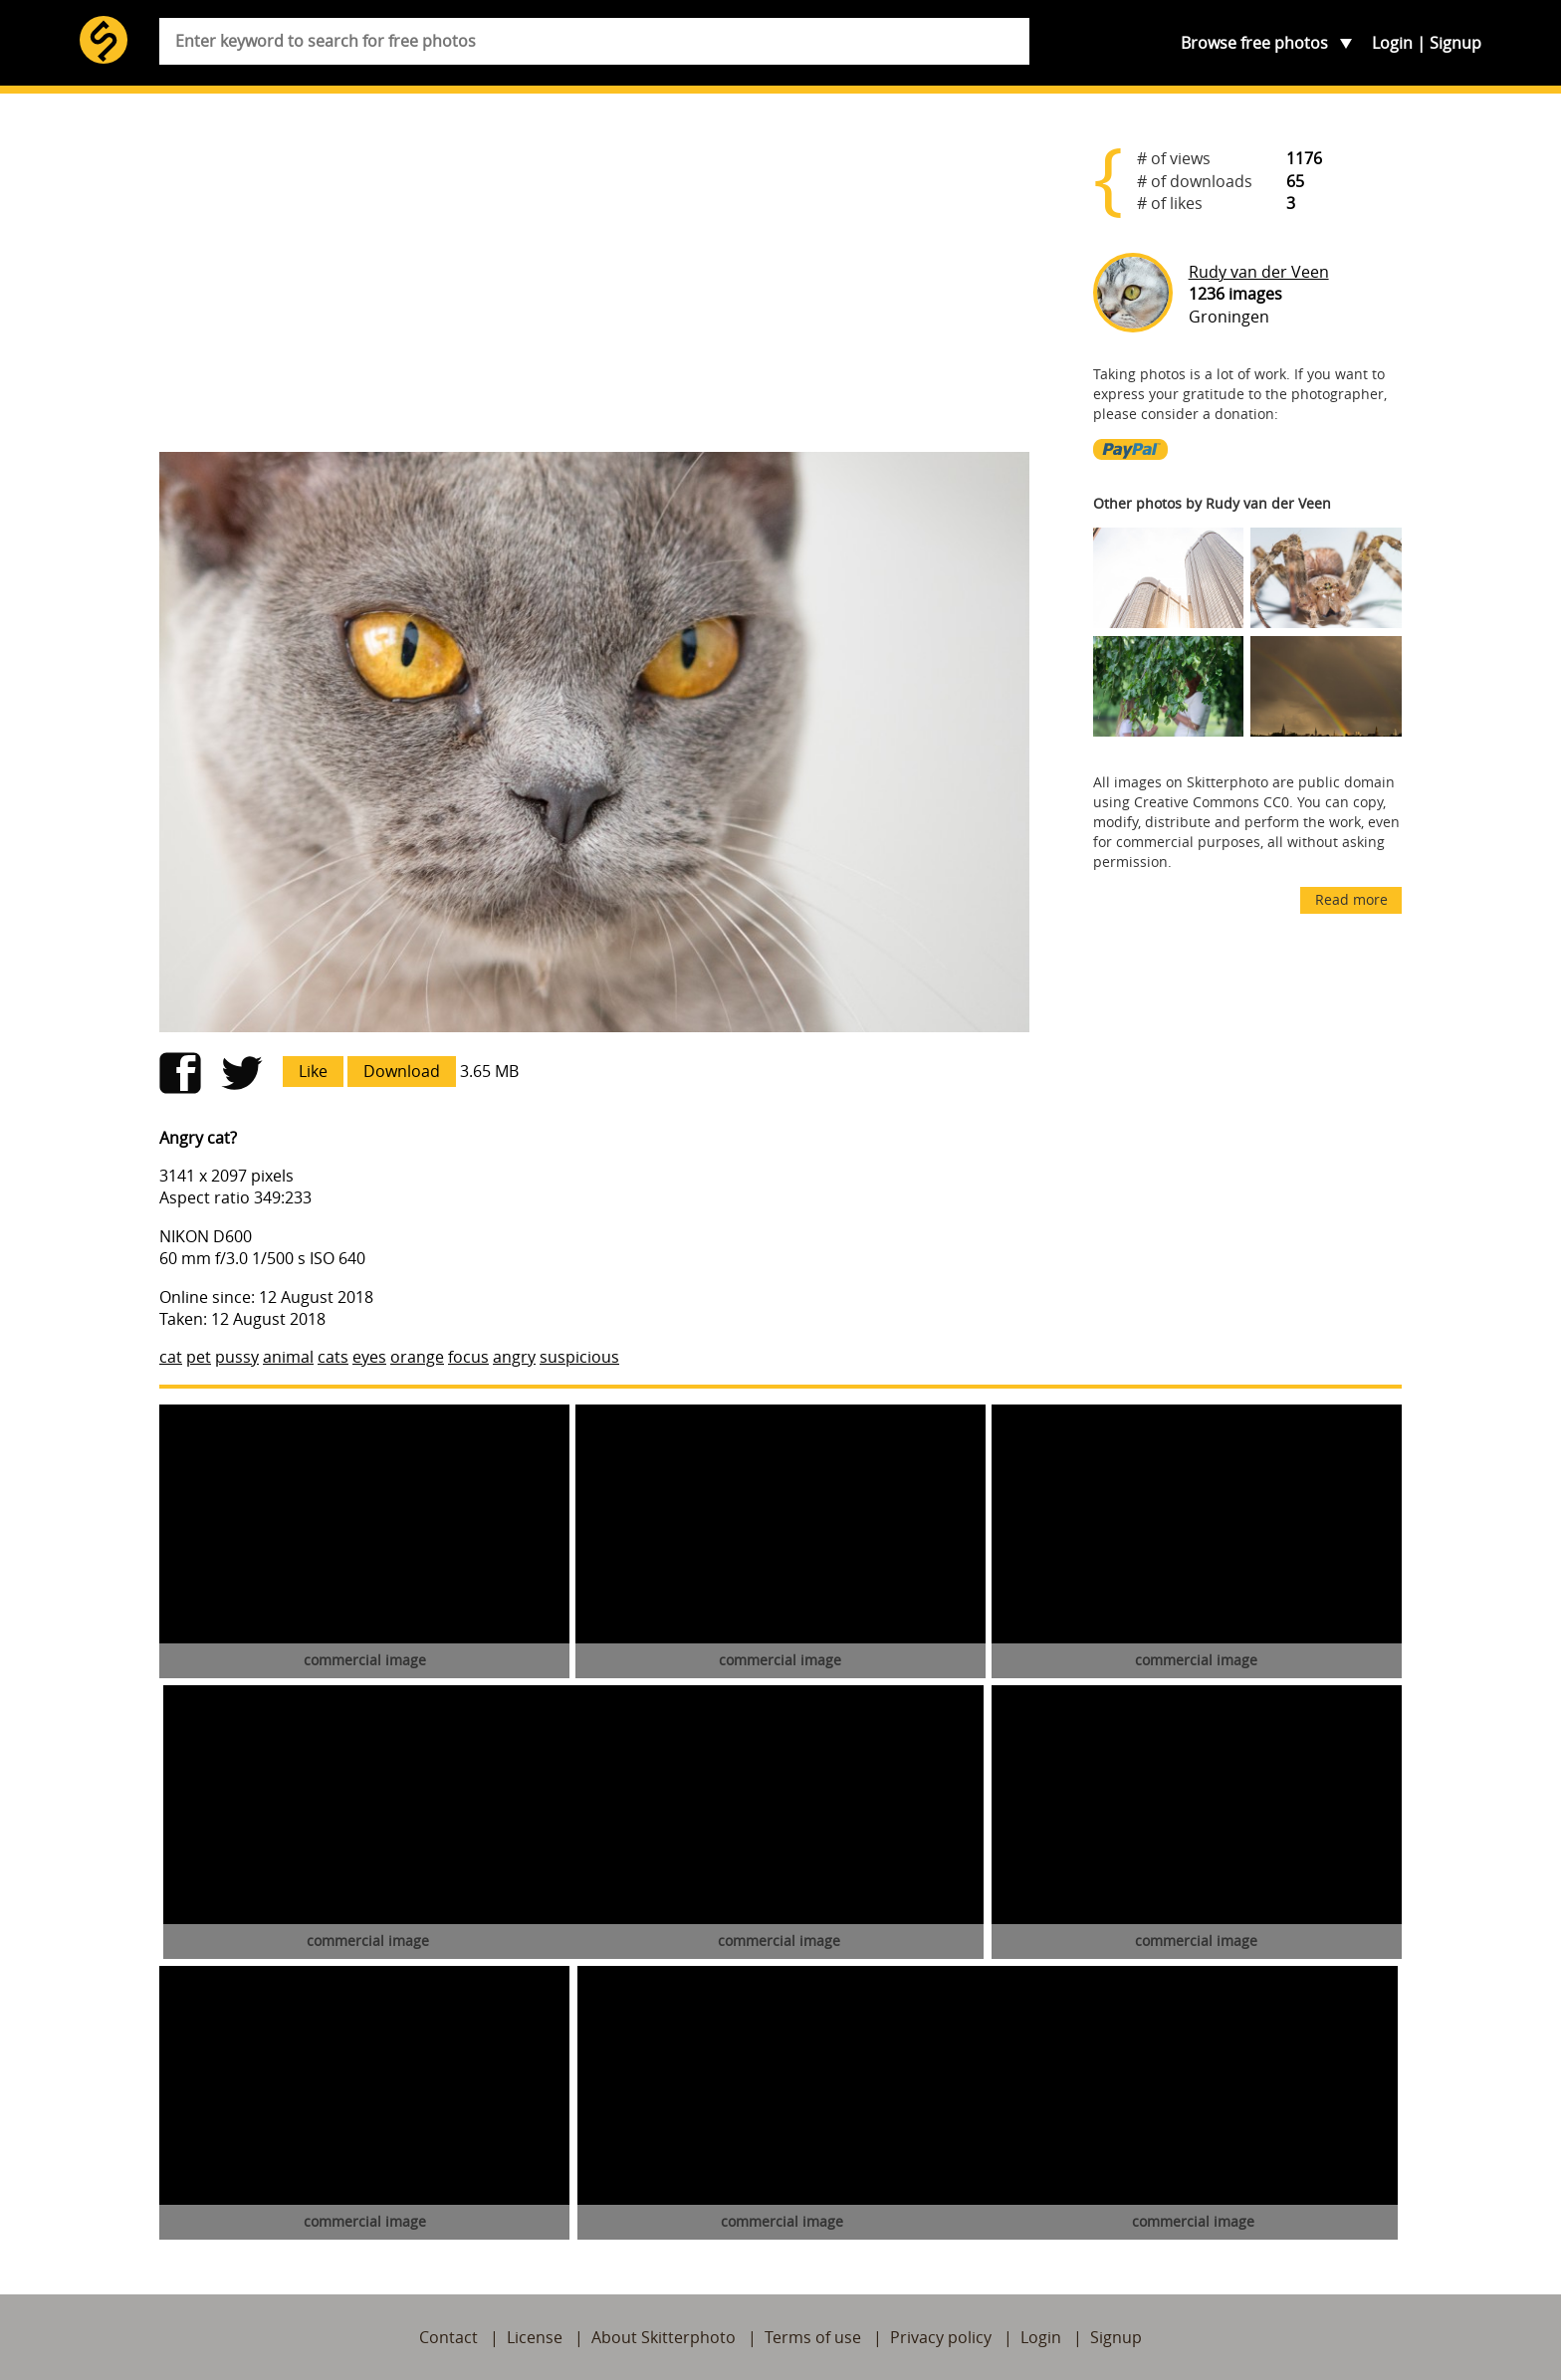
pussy (237, 1357)
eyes (369, 1357)
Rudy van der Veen (1259, 272)
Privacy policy (941, 2337)
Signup (1455, 43)
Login (1392, 43)
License (534, 2337)
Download (401, 1071)
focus (468, 1357)
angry (514, 1357)
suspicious (579, 1357)
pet (198, 1357)
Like (313, 1071)
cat (170, 1357)
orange (417, 1357)
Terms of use (813, 2337)
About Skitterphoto (663, 2337)
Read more (1351, 899)
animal (288, 1357)
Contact (448, 2337)
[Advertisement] (594, 280)
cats (333, 1357)
